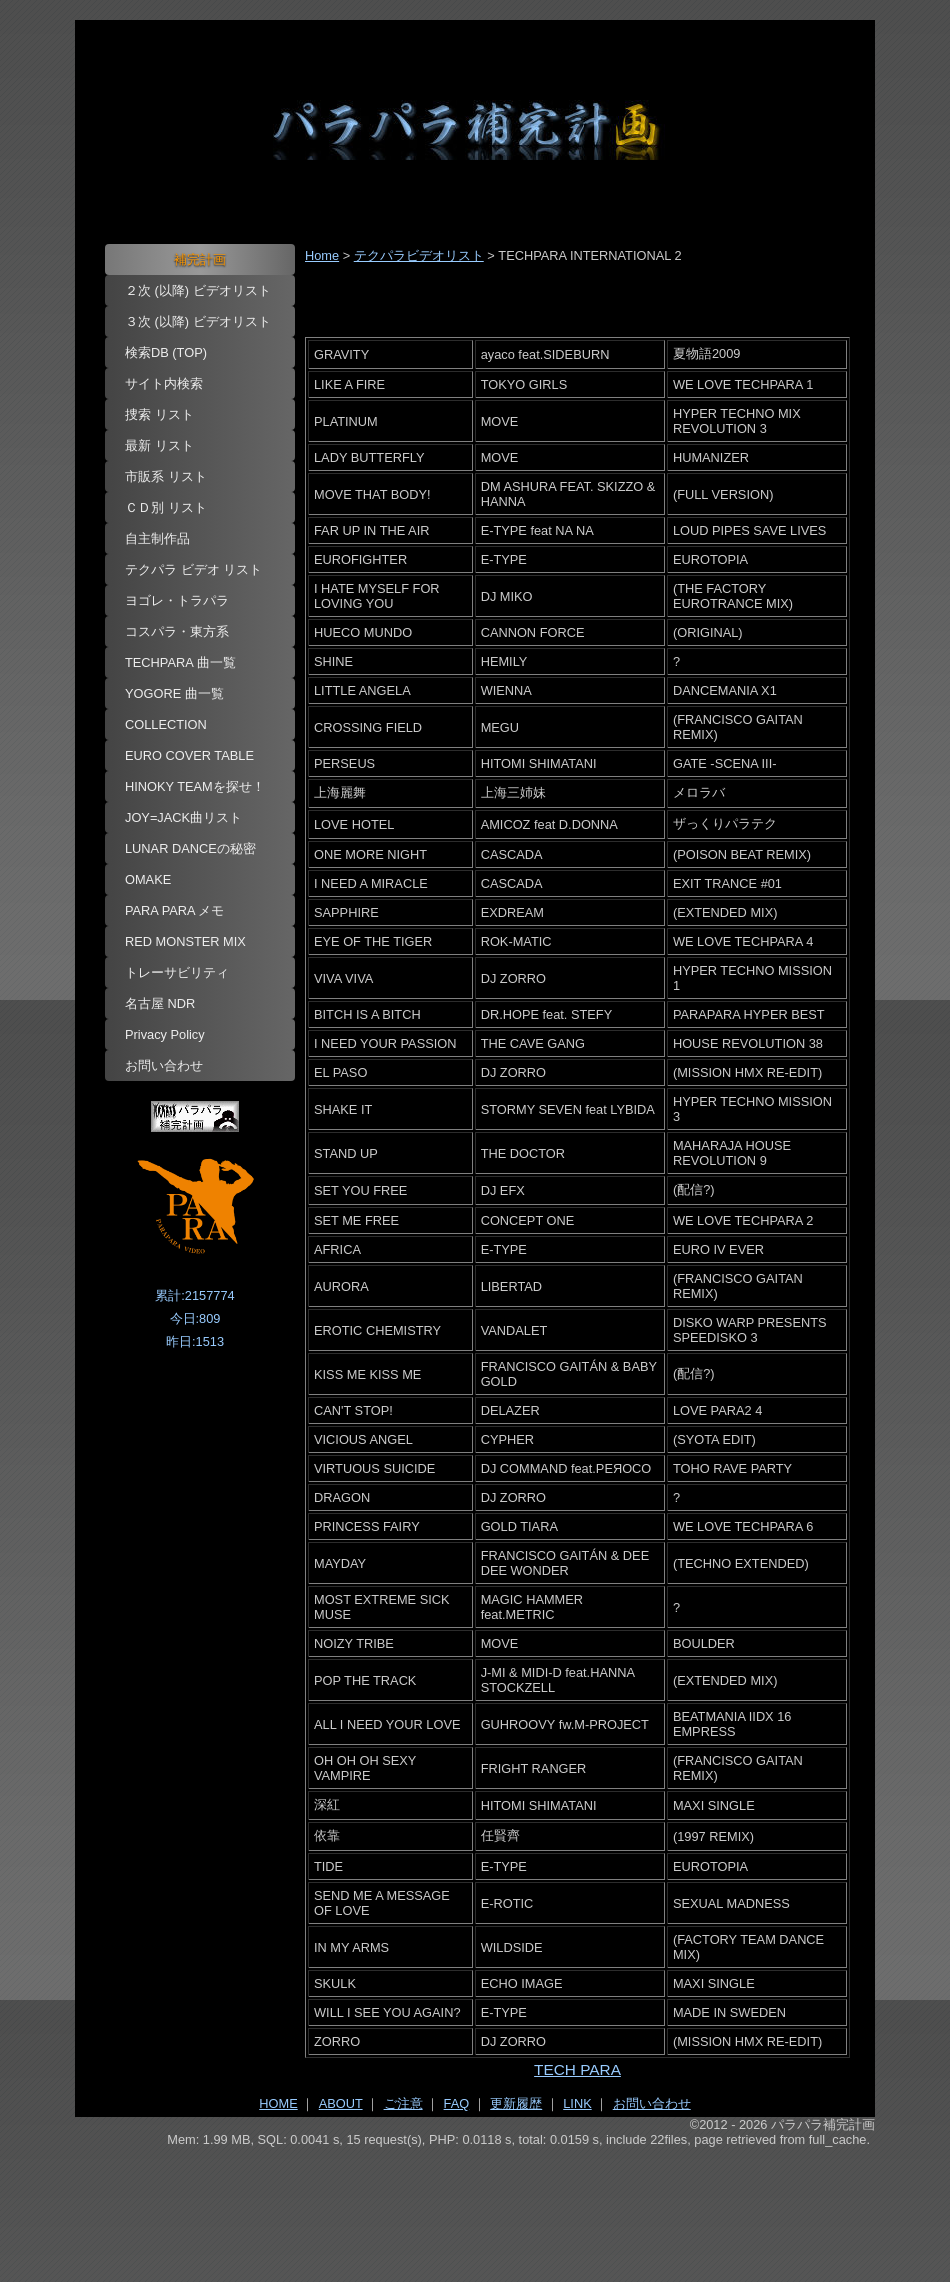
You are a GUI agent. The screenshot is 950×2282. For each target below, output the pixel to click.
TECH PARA (577, 2069)
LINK (577, 2103)
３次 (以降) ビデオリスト (198, 321)
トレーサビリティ (177, 972)
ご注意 (403, 2103)
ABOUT (341, 2103)
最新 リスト (159, 445)
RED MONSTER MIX (185, 941)
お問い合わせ (164, 1065)
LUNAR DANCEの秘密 (190, 848)
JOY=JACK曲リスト (183, 817)
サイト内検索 (164, 383)
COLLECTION (166, 724)
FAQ (457, 2103)
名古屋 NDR (160, 1003)
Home (322, 255)
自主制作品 (157, 538)
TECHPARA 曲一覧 (180, 662)
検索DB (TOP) (166, 352)
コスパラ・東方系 (177, 631)
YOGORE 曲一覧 (174, 693)
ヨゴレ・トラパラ (177, 600)
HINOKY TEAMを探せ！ (195, 786)
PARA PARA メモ (175, 910)
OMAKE (148, 879)
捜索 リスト (159, 414)
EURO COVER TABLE (189, 755)
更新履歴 (516, 2103)
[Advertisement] (475, 2203)
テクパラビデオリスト (419, 255)
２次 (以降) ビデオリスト (198, 290)
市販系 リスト (166, 476)
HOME (278, 2103)
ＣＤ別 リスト (166, 507)
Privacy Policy (165, 1034)
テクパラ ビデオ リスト (193, 569)
